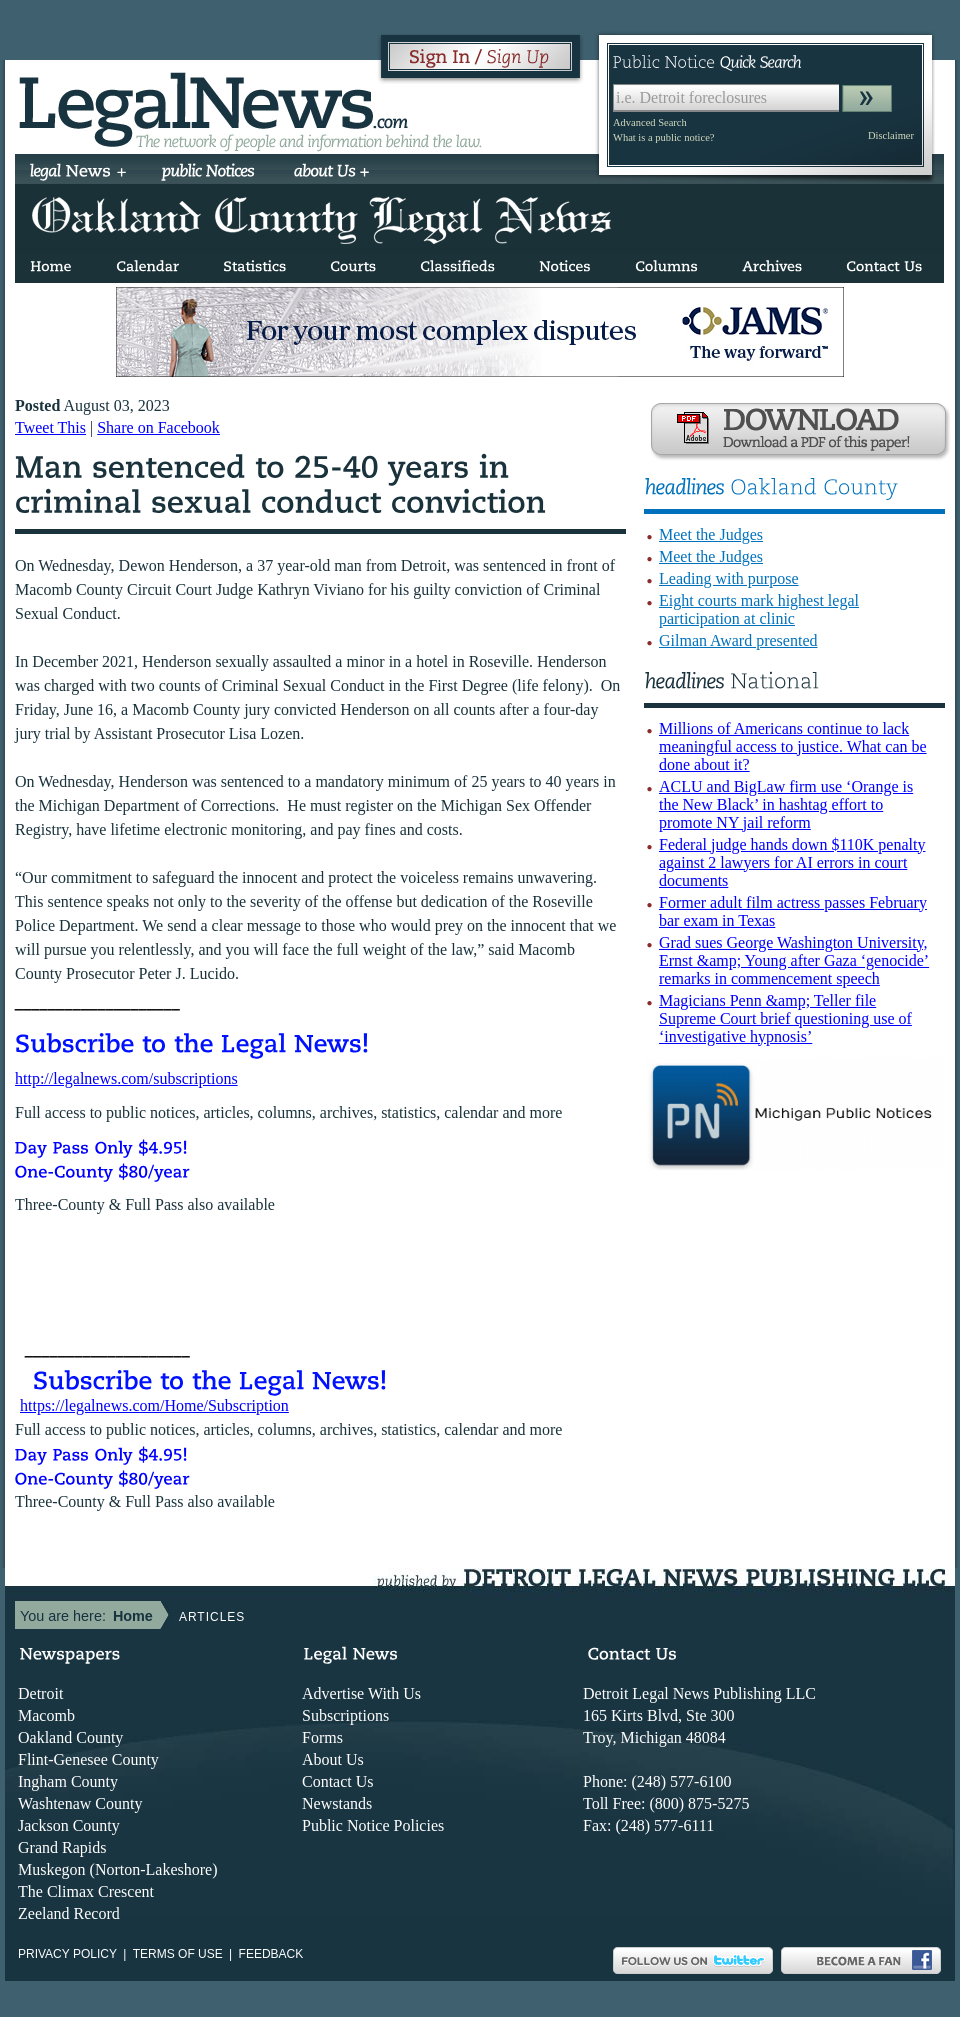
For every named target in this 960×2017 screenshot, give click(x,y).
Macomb (46, 1715)
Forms (322, 1737)
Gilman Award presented (738, 640)
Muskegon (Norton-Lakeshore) (118, 1869)
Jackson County (69, 1825)
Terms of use (178, 1954)
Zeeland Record (69, 1913)
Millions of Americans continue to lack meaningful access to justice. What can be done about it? (793, 746)
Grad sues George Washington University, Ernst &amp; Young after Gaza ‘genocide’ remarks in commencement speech (794, 960)
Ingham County (68, 1781)
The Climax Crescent (86, 1891)
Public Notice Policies (373, 1825)
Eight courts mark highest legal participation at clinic (759, 609)
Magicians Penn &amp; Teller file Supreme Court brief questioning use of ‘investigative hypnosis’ (785, 1018)
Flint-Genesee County (88, 1759)
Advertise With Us (361, 1693)
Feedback (271, 1954)
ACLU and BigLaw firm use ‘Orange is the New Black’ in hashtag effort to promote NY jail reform (786, 804)
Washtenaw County (80, 1803)
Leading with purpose (729, 578)
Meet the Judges (711, 534)
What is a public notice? (663, 137)
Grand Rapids (62, 1847)
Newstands (337, 1803)
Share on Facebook (158, 427)
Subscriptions (345, 1715)
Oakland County (70, 1737)
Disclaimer (891, 135)
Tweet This (50, 427)
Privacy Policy (67, 1954)
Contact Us (338, 1781)
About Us (333, 1759)
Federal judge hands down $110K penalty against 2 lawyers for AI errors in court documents (792, 862)
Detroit (40, 1693)
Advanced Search (650, 122)
